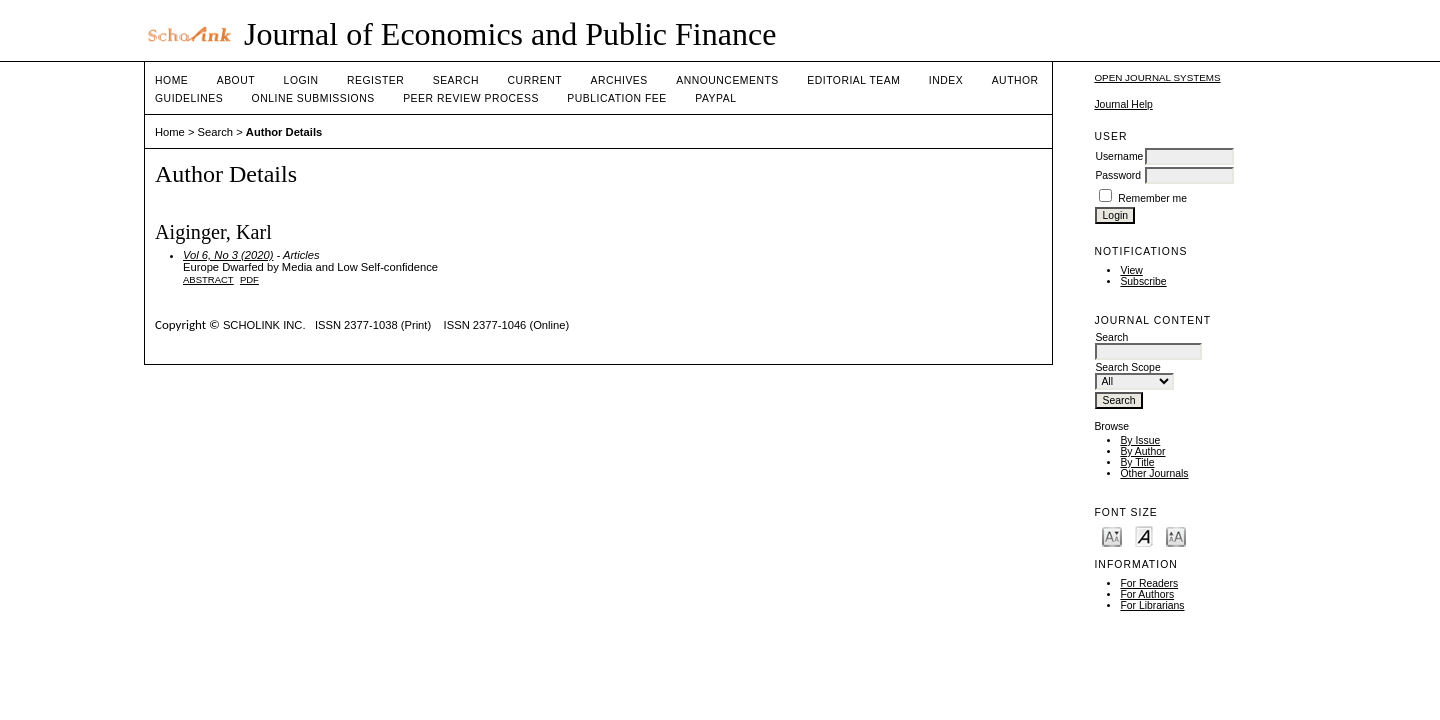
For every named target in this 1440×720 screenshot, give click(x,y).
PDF (249, 279)
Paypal (715, 98)
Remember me (1152, 198)
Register (375, 80)
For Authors (1147, 594)
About (236, 80)
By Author (1142, 451)
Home (171, 80)
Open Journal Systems (1157, 77)
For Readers (1149, 583)
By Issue (1140, 440)
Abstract (208, 279)
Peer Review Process (471, 98)
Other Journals (1154, 473)
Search (456, 80)
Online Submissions (313, 98)
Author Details (284, 132)
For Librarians (1152, 605)
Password (1118, 175)
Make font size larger (1176, 535)
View (1131, 270)
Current (535, 80)
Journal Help (1123, 104)
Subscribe (1143, 281)
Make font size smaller (1112, 535)
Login (301, 80)
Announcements (727, 80)
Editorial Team (853, 80)
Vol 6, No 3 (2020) (228, 255)
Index (946, 80)
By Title (1137, 462)
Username (1119, 156)
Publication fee (616, 98)
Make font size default (1144, 535)
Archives (618, 80)
